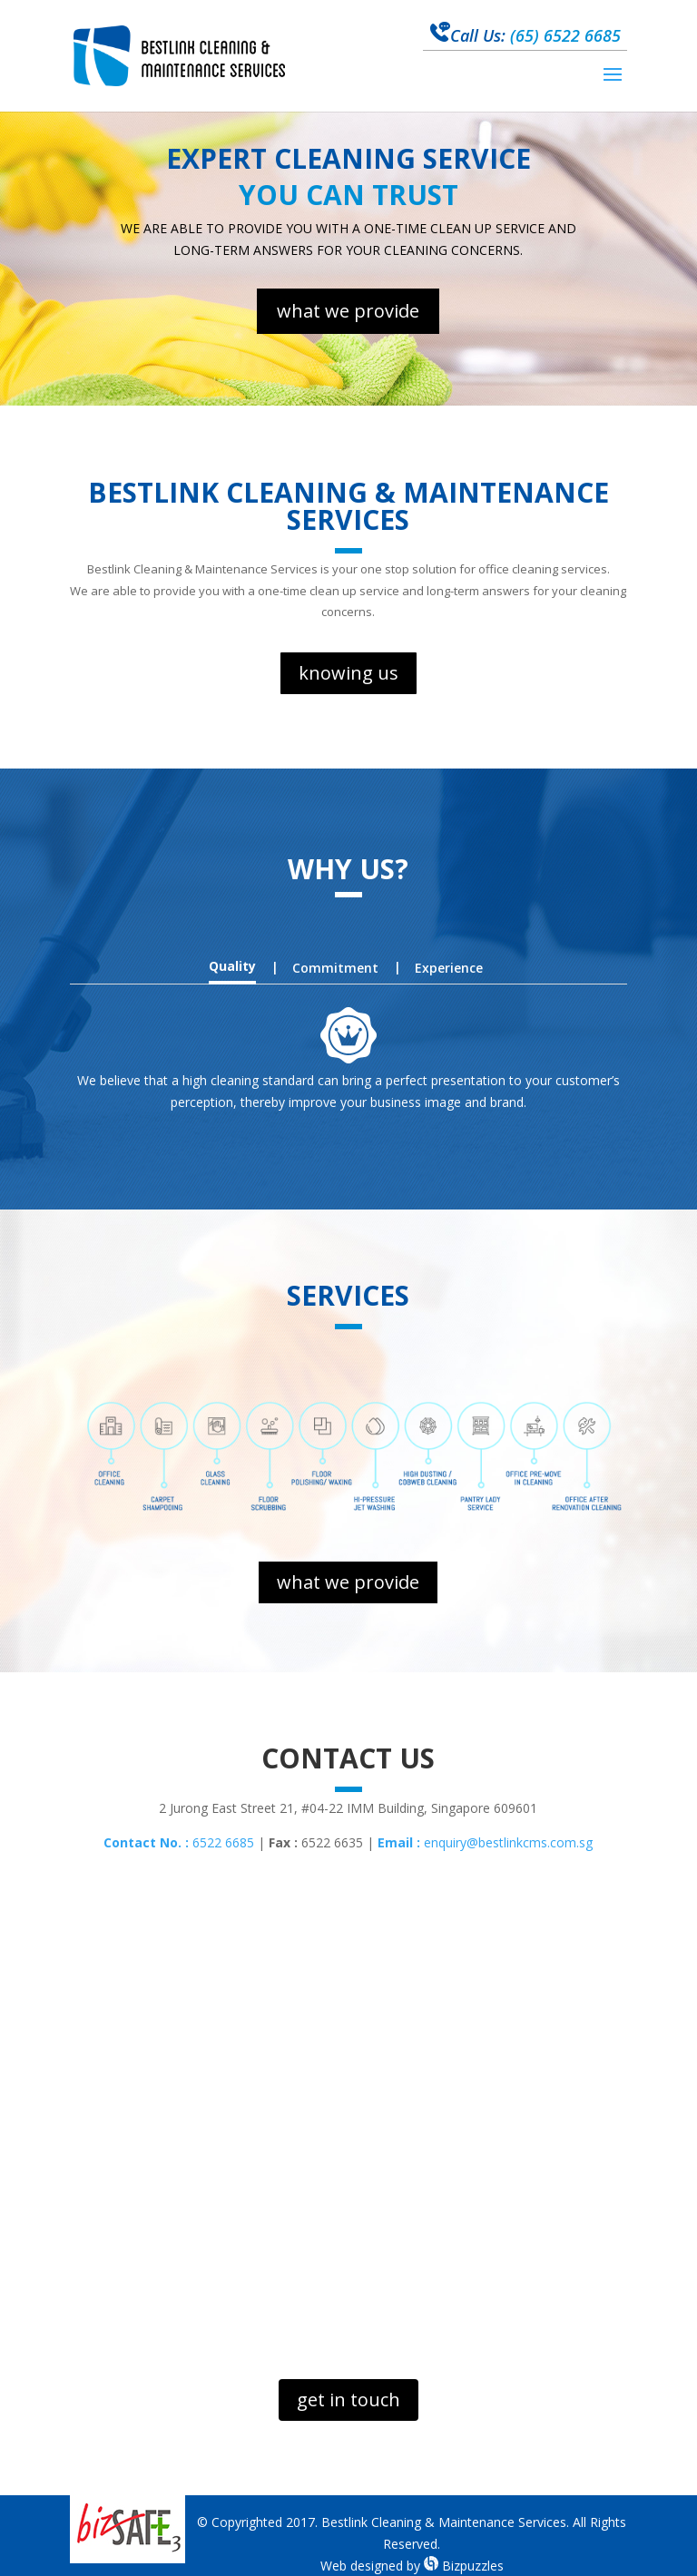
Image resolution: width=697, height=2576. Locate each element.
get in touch (348, 2399)
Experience (449, 967)
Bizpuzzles (464, 2565)
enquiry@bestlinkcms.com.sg (485, 1842)
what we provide (348, 311)
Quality (232, 966)
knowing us (348, 673)
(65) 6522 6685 (525, 35)
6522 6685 (178, 1842)
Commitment (335, 967)
